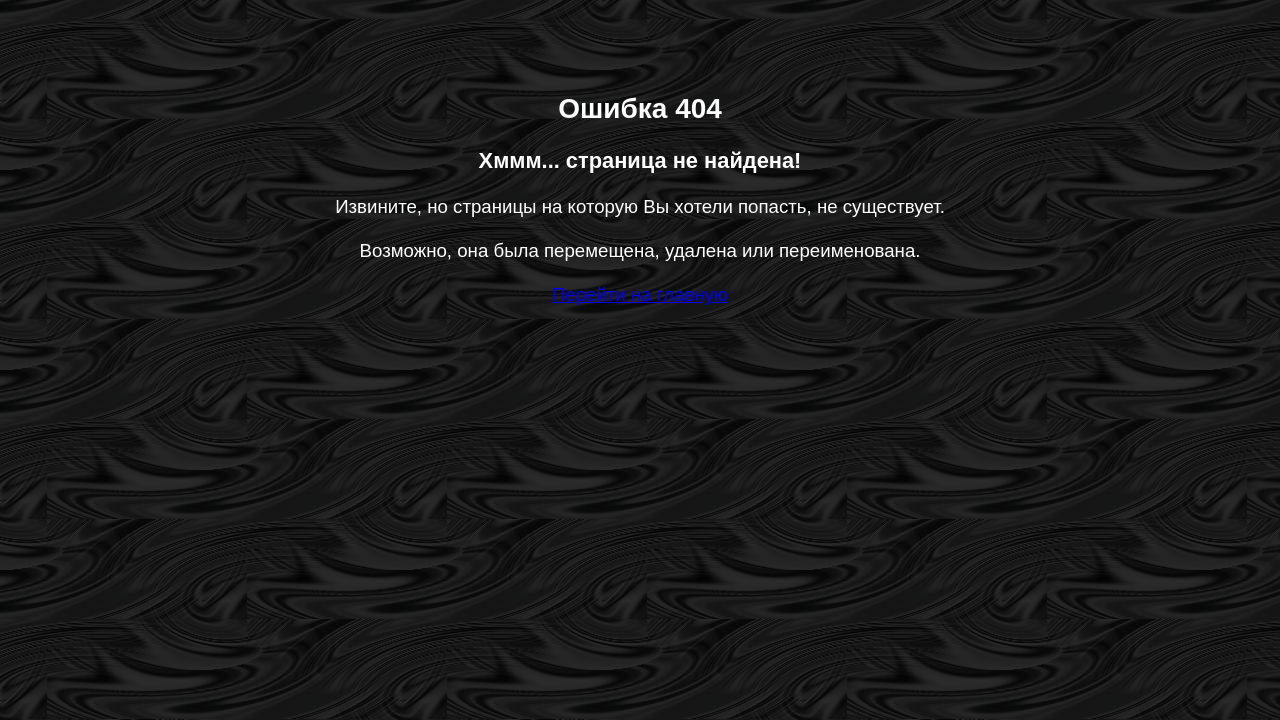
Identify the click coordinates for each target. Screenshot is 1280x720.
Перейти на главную (640, 294)
